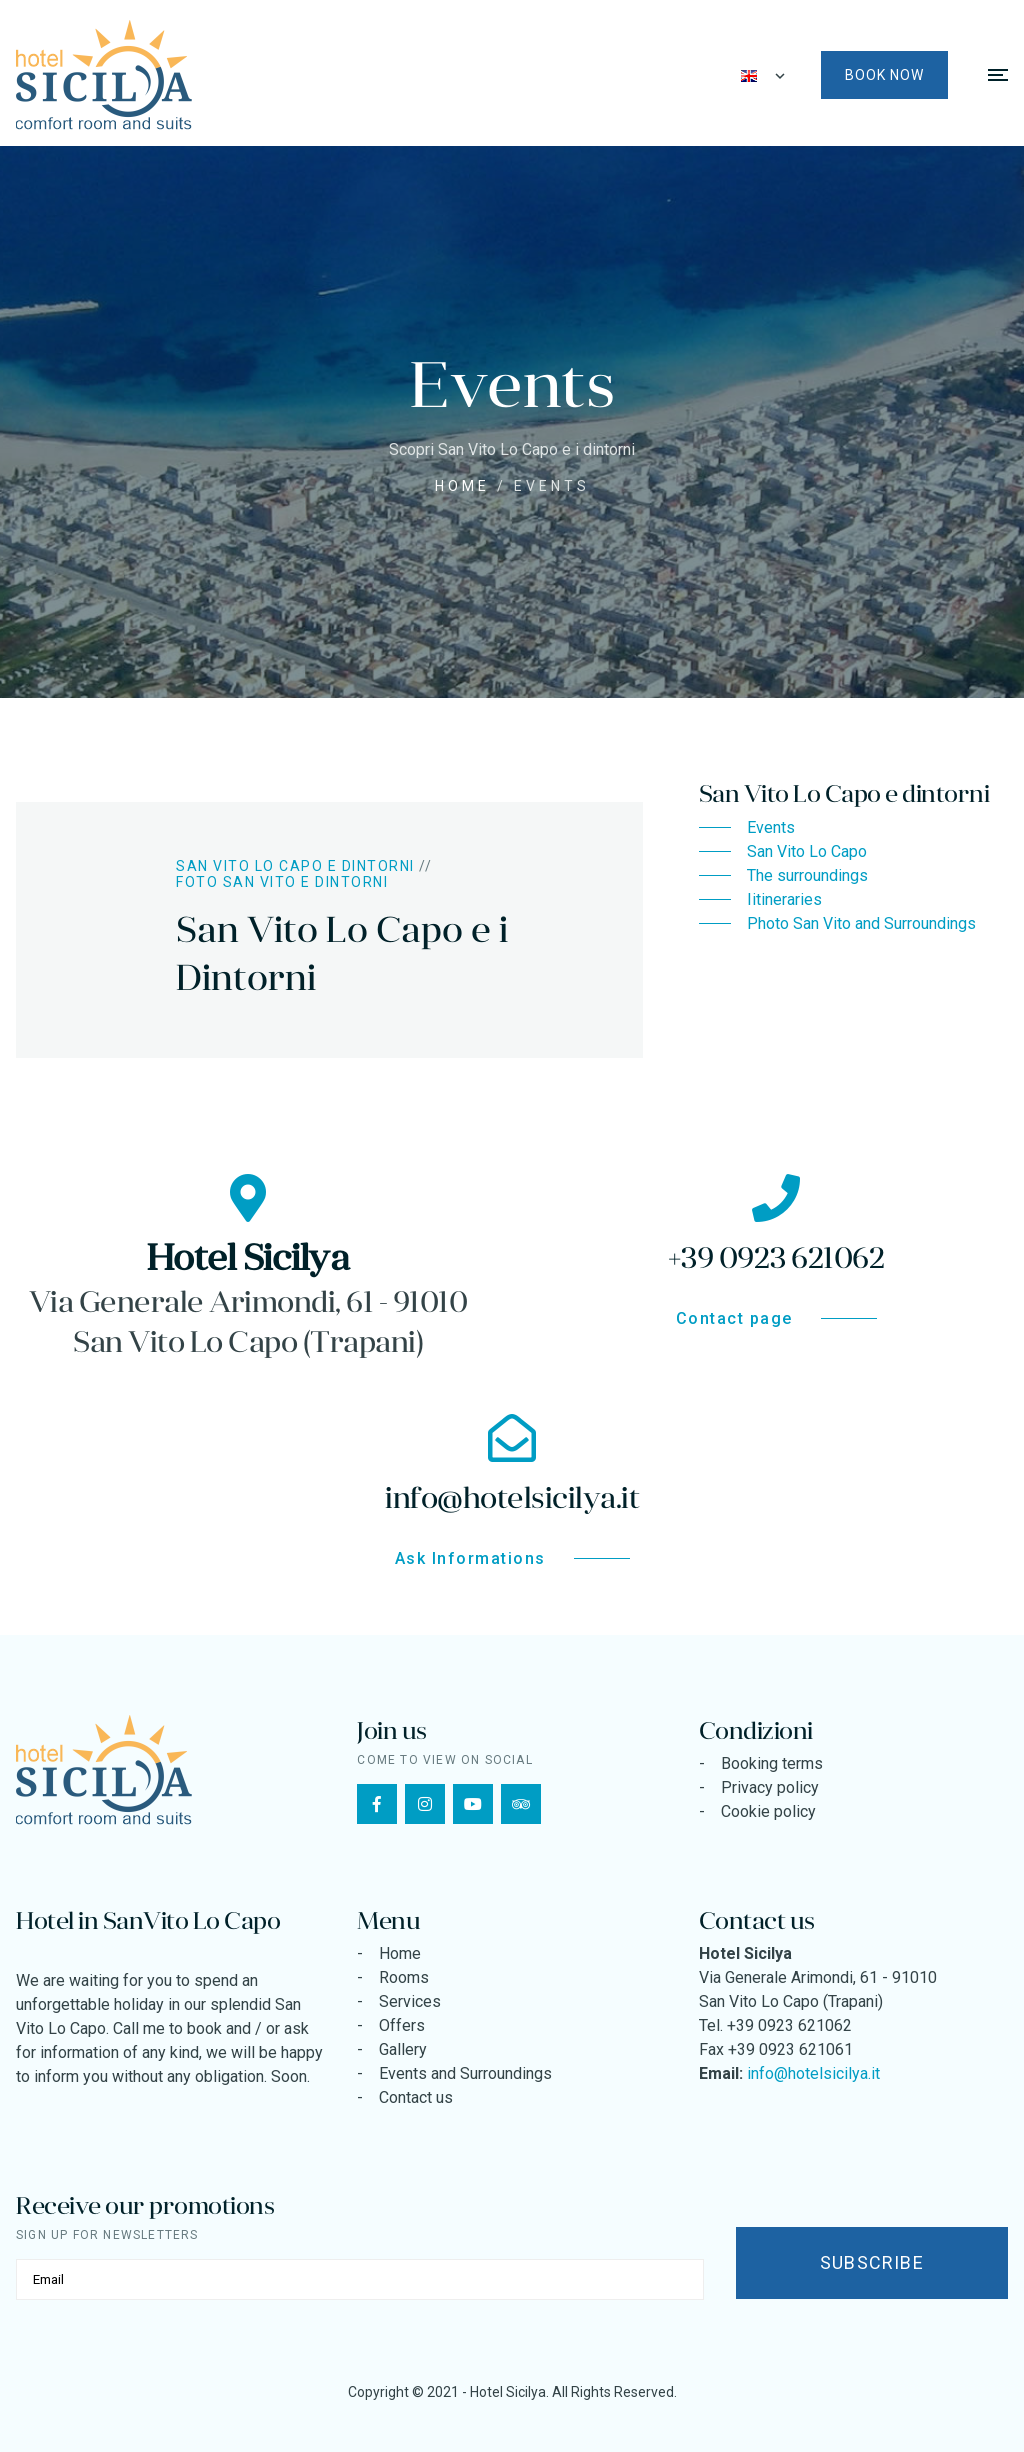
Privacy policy (770, 1787)
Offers (402, 2025)
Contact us (416, 2097)
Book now (884, 75)
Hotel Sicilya (508, 2392)
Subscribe (872, 2262)
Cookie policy (768, 1811)
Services (410, 2001)
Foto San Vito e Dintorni (282, 882)
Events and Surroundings (465, 2073)
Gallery (403, 2049)
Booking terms (772, 1763)
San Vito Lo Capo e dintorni (295, 866)
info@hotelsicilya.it (813, 2073)
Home (462, 486)
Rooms (404, 1977)
